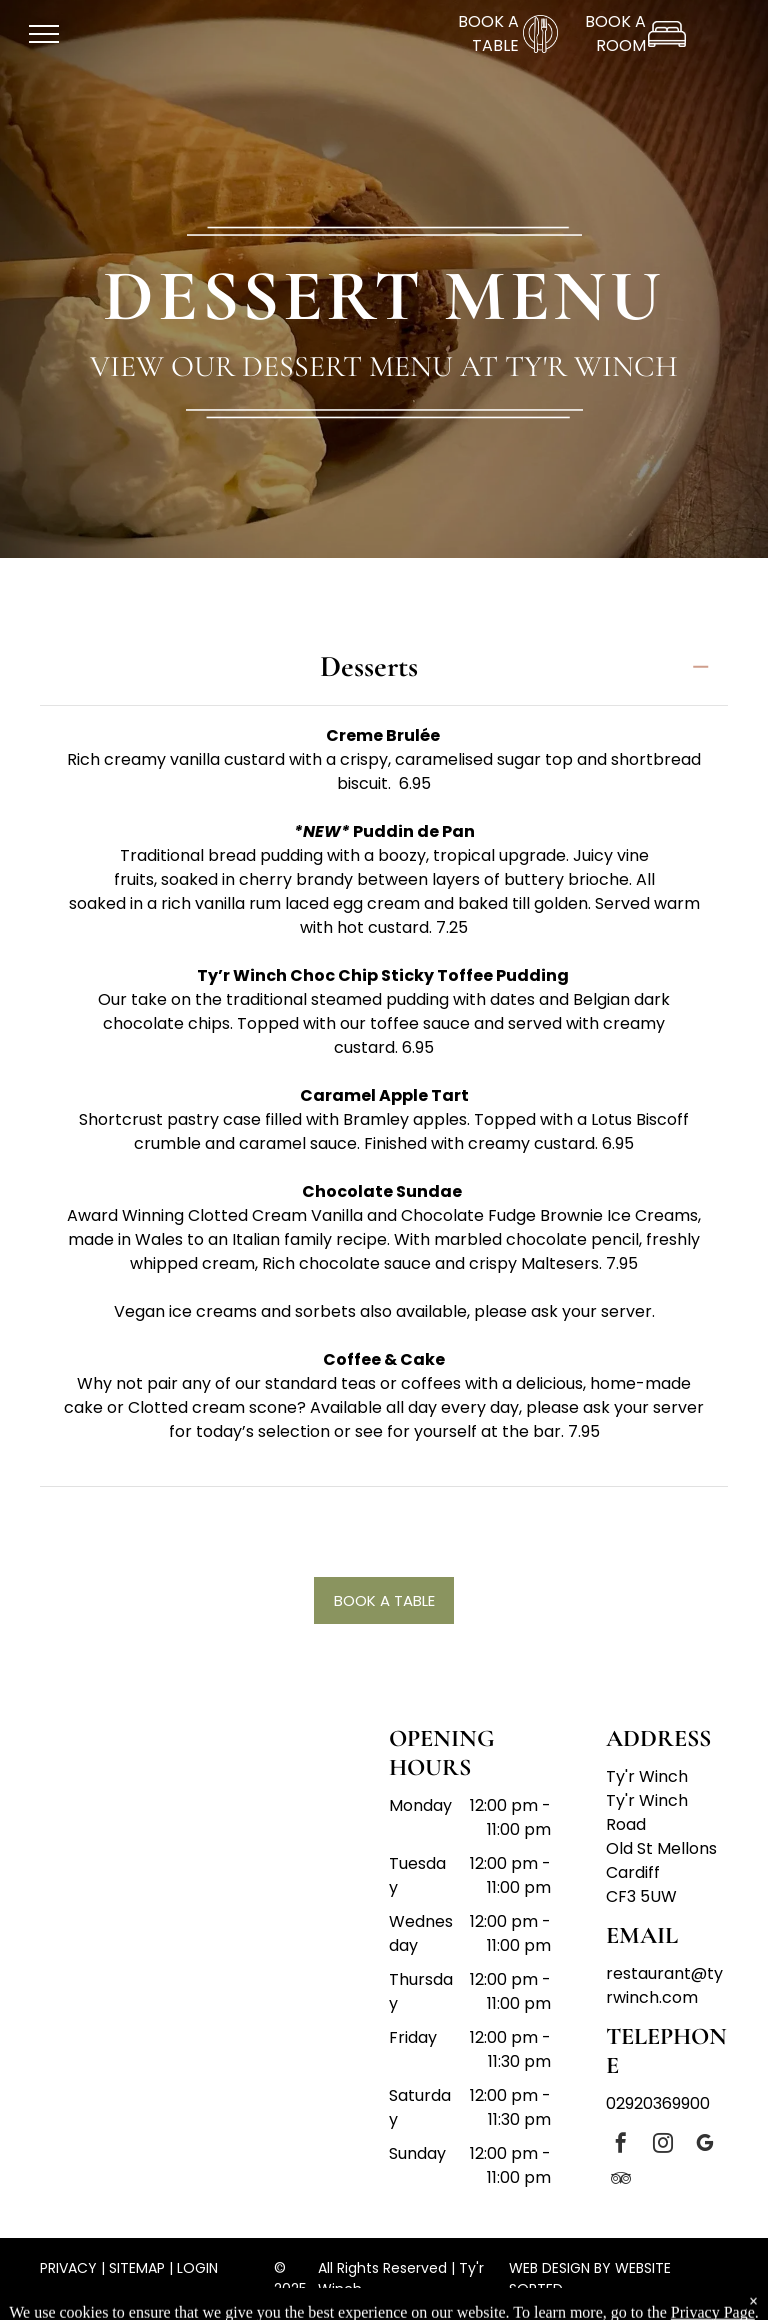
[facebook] (621, 2145)
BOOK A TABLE (488, 33)
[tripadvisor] (621, 2180)
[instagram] (663, 2145)
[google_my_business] (705, 2145)
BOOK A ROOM (615, 33)
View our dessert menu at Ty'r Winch (384, 366)
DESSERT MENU (383, 296)
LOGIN (197, 2268)
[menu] (44, 34)
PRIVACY (68, 2268)
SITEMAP (137, 2268)
